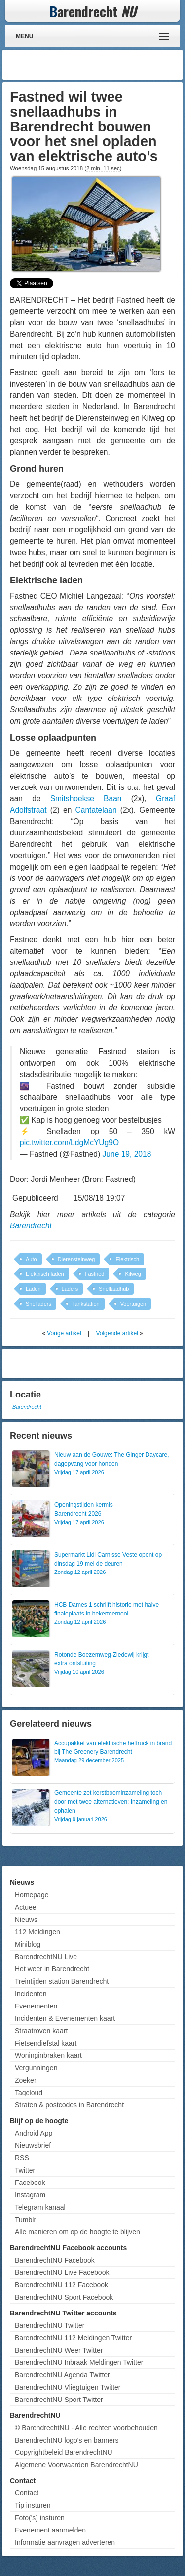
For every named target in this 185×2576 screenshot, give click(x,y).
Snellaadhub (114, 1289)
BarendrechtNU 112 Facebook (61, 2285)
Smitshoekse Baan (86, 798)
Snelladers (38, 1304)
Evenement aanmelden (50, 2530)
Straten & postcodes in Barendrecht (69, 2105)
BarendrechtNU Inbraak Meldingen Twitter (79, 2362)
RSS (22, 2158)
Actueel (26, 1907)
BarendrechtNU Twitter (49, 2325)
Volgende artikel (117, 1333)
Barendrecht (31, 1226)
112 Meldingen (37, 1932)
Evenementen (36, 2006)
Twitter (25, 2170)
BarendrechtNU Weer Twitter (59, 2350)
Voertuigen (133, 1304)
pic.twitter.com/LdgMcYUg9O (69, 1142)
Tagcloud (28, 2092)
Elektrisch (127, 1259)
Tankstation (86, 1304)
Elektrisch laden (45, 1274)
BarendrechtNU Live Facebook (62, 2272)
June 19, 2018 (127, 1154)
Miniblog (27, 1944)
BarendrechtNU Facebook (55, 2260)
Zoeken (26, 2080)
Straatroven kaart (41, 2031)
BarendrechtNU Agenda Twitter (62, 2375)
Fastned (95, 1274)
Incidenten (31, 1994)
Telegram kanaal (40, 2207)
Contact (26, 2493)
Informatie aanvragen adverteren (65, 2542)
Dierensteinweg (76, 1259)
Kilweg (133, 1274)
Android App (33, 2133)
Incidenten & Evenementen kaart (65, 2018)
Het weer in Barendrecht (52, 1969)
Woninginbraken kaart (48, 2055)
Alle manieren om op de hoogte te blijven (77, 2232)
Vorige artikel (64, 1333)
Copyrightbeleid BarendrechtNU (63, 2452)
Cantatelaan (96, 810)
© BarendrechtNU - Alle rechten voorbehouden (86, 2428)
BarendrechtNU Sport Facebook (64, 2297)
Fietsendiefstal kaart (45, 2043)
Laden (33, 1289)
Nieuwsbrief (33, 2145)
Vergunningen (36, 2068)
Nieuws (26, 1919)
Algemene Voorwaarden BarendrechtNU (76, 2465)
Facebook (30, 2182)
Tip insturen (33, 2505)
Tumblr (25, 2220)
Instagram (30, 2195)
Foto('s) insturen (40, 2518)
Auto (31, 1259)
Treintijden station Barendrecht (62, 1981)
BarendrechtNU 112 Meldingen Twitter (73, 2338)
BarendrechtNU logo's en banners (66, 2440)
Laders (70, 1289)
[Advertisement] (101, 64)
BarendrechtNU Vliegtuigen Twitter (68, 2387)
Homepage (32, 1895)
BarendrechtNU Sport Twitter (59, 2399)
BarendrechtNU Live (46, 1957)
